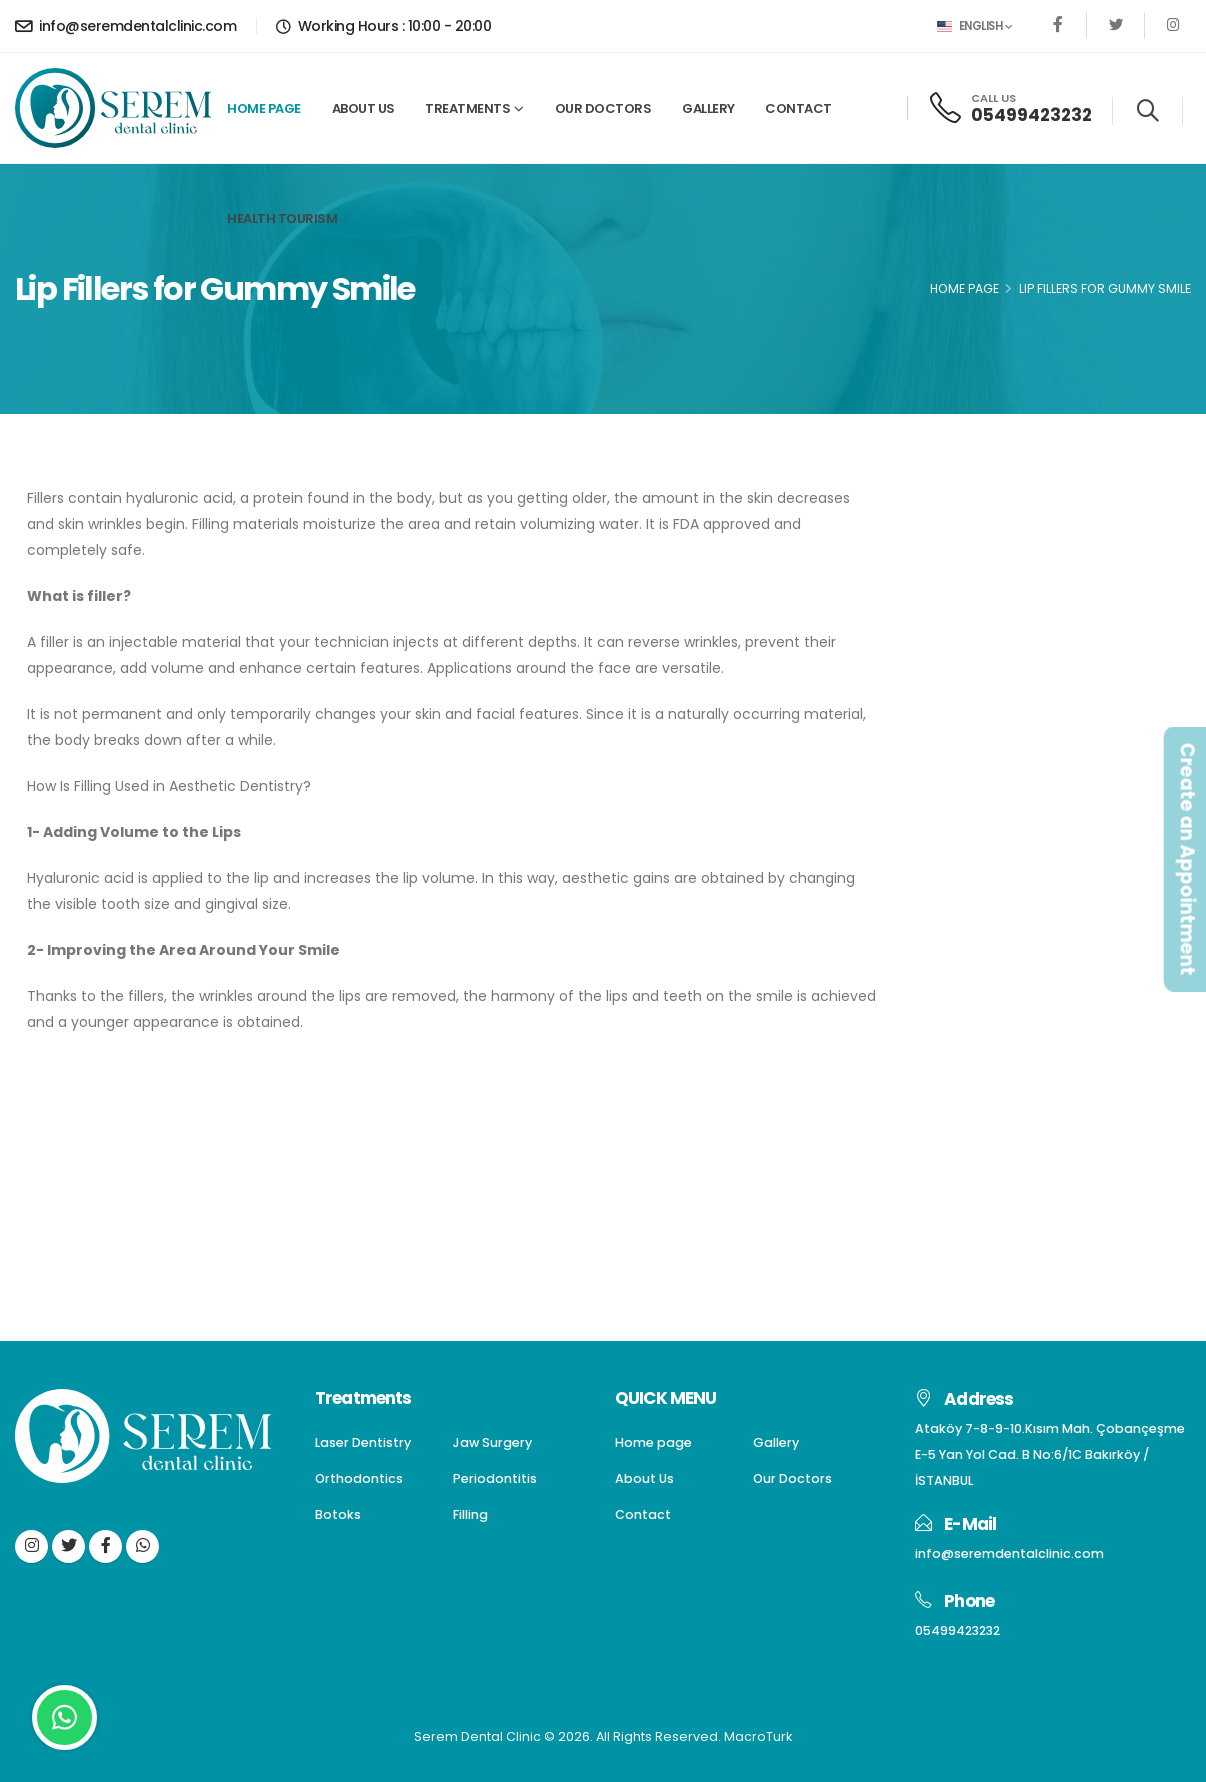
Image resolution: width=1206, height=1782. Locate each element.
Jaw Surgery (990, 583)
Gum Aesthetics (1004, 797)
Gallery (708, 108)
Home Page (964, 288)
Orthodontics (994, 655)
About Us (363, 108)
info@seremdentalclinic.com (125, 26)
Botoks (971, 726)
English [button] (974, 26)
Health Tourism (282, 218)
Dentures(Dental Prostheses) (1050, 619)
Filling (966, 761)
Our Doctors (603, 108)
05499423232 (1031, 115)
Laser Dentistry (999, 548)
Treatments (467, 108)
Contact (798, 108)
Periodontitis (991, 690)
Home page (264, 108)
